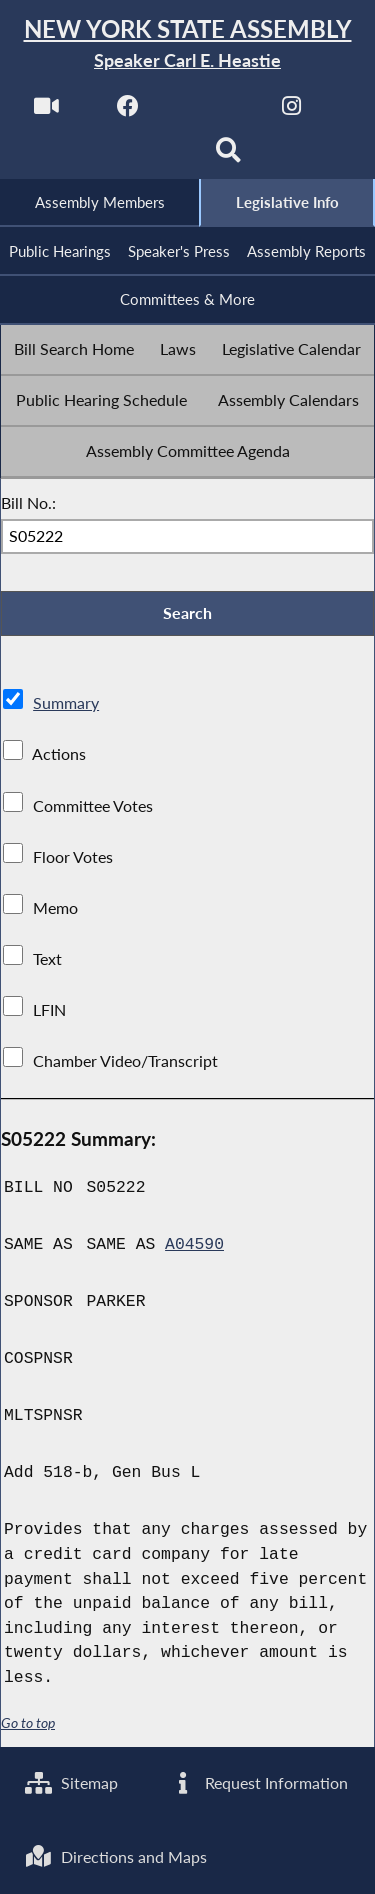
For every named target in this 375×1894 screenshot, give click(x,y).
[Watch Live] (46, 111)
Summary (66, 703)
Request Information (258, 1783)
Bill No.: (28, 502)
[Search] (228, 156)
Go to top (28, 1723)
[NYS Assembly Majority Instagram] (291, 111)
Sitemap (71, 1783)
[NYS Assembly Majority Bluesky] (146, 156)
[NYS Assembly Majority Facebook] (128, 111)
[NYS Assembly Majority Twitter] (210, 111)
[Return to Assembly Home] (187, 44)
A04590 (194, 1245)
